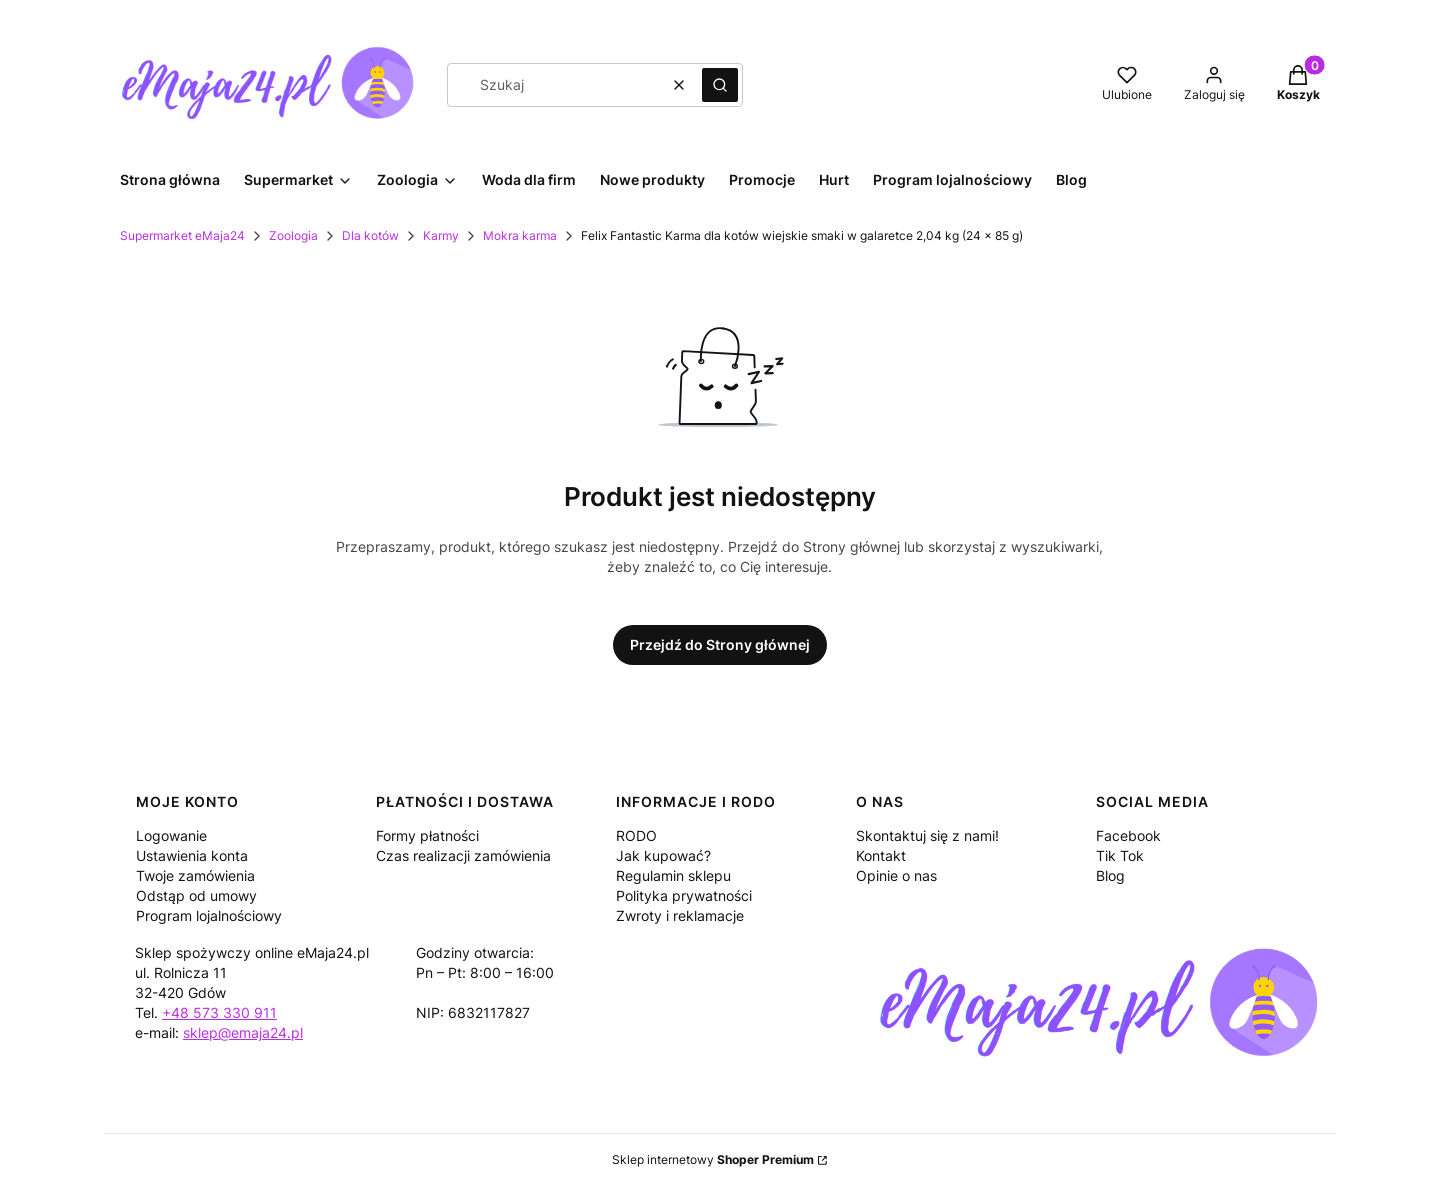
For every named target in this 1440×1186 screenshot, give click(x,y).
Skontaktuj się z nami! (927, 835)
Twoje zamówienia (195, 875)
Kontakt (881, 855)
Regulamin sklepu (673, 875)
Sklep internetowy (713, 1159)
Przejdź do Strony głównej (720, 644)
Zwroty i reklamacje (680, 915)
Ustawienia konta (192, 855)
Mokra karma (520, 235)
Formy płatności (427, 835)
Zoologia (293, 235)
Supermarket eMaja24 (182, 235)
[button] (720, 85)
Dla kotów (370, 235)
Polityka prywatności (684, 895)
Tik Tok (1120, 855)
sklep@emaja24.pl (243, 1032)
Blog (1110, 875)
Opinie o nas (896, 875)
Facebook (1128, 835)
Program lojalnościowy (209, 915)
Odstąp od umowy (196, 895)
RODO (636, 835)
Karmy (441, 235)
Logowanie (171, 835)
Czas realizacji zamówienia (463, 855)
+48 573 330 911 (219, 1012)
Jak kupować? (663, 855)
